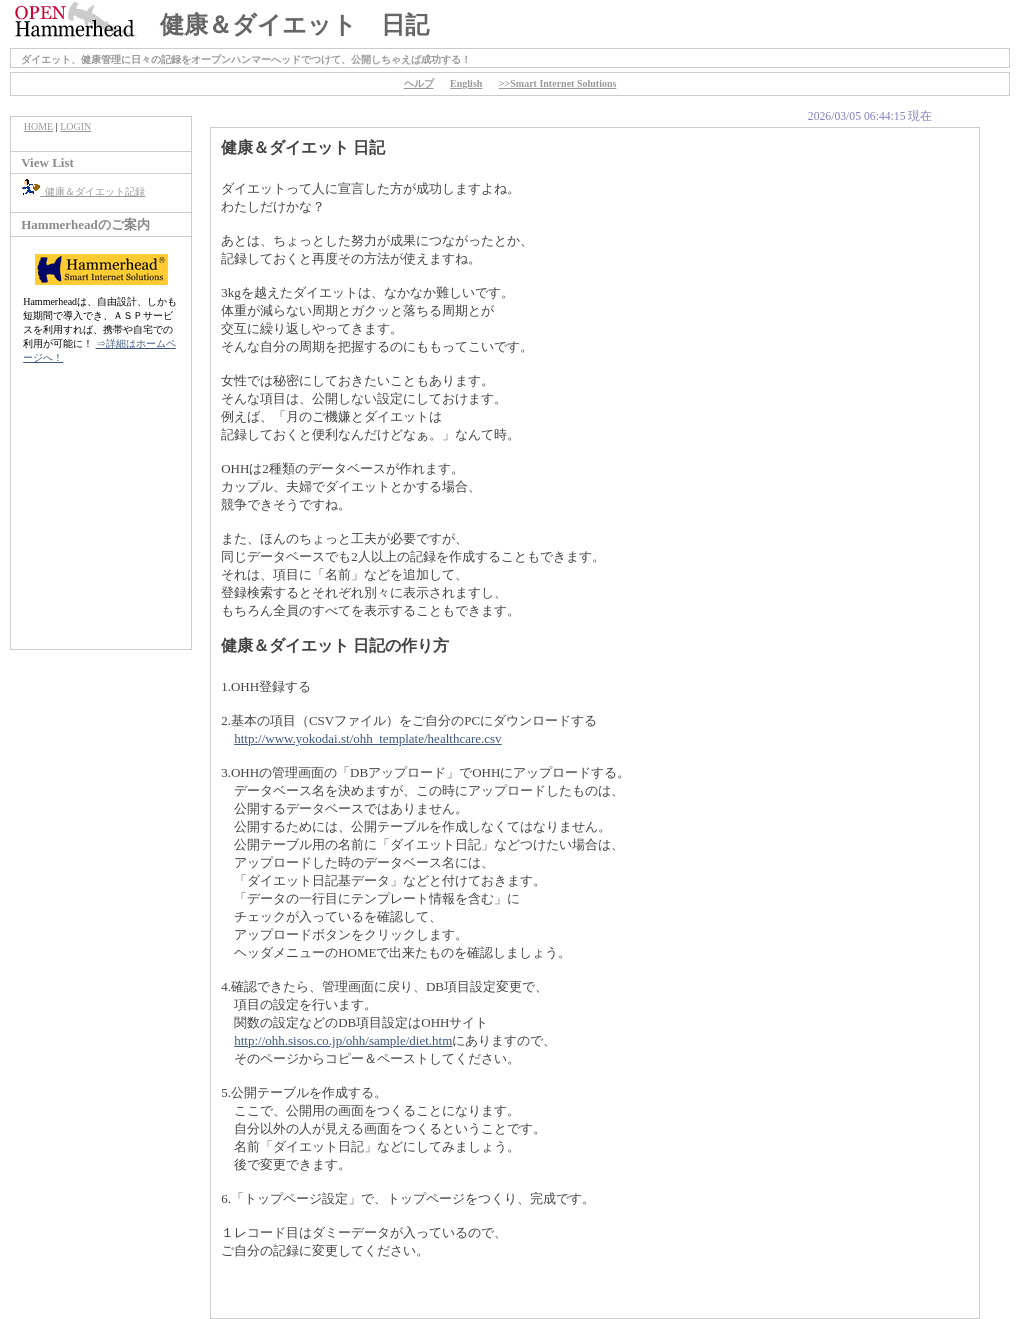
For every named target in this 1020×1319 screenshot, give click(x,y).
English (466, 83)
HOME (38, 126)
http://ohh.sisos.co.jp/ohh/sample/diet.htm (343, 1040)
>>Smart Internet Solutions (558, 83)
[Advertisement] (101, 517)
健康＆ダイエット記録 (83, 191)
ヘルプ (419, 83)
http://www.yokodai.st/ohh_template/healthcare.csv (367, 738)
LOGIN (75, 126)
